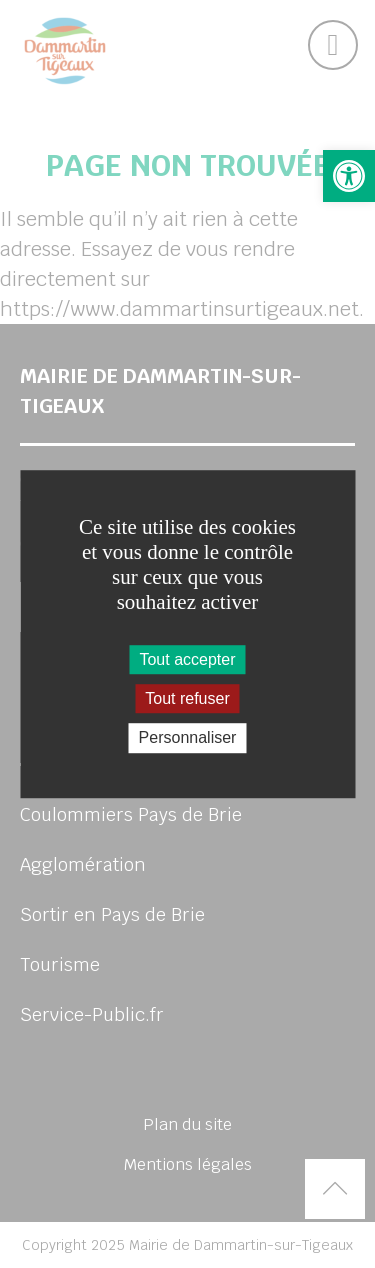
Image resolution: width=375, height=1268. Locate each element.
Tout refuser (187, 698)
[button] (349, 176)
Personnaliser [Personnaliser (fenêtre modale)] (188, 738)
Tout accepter (187, 659)
